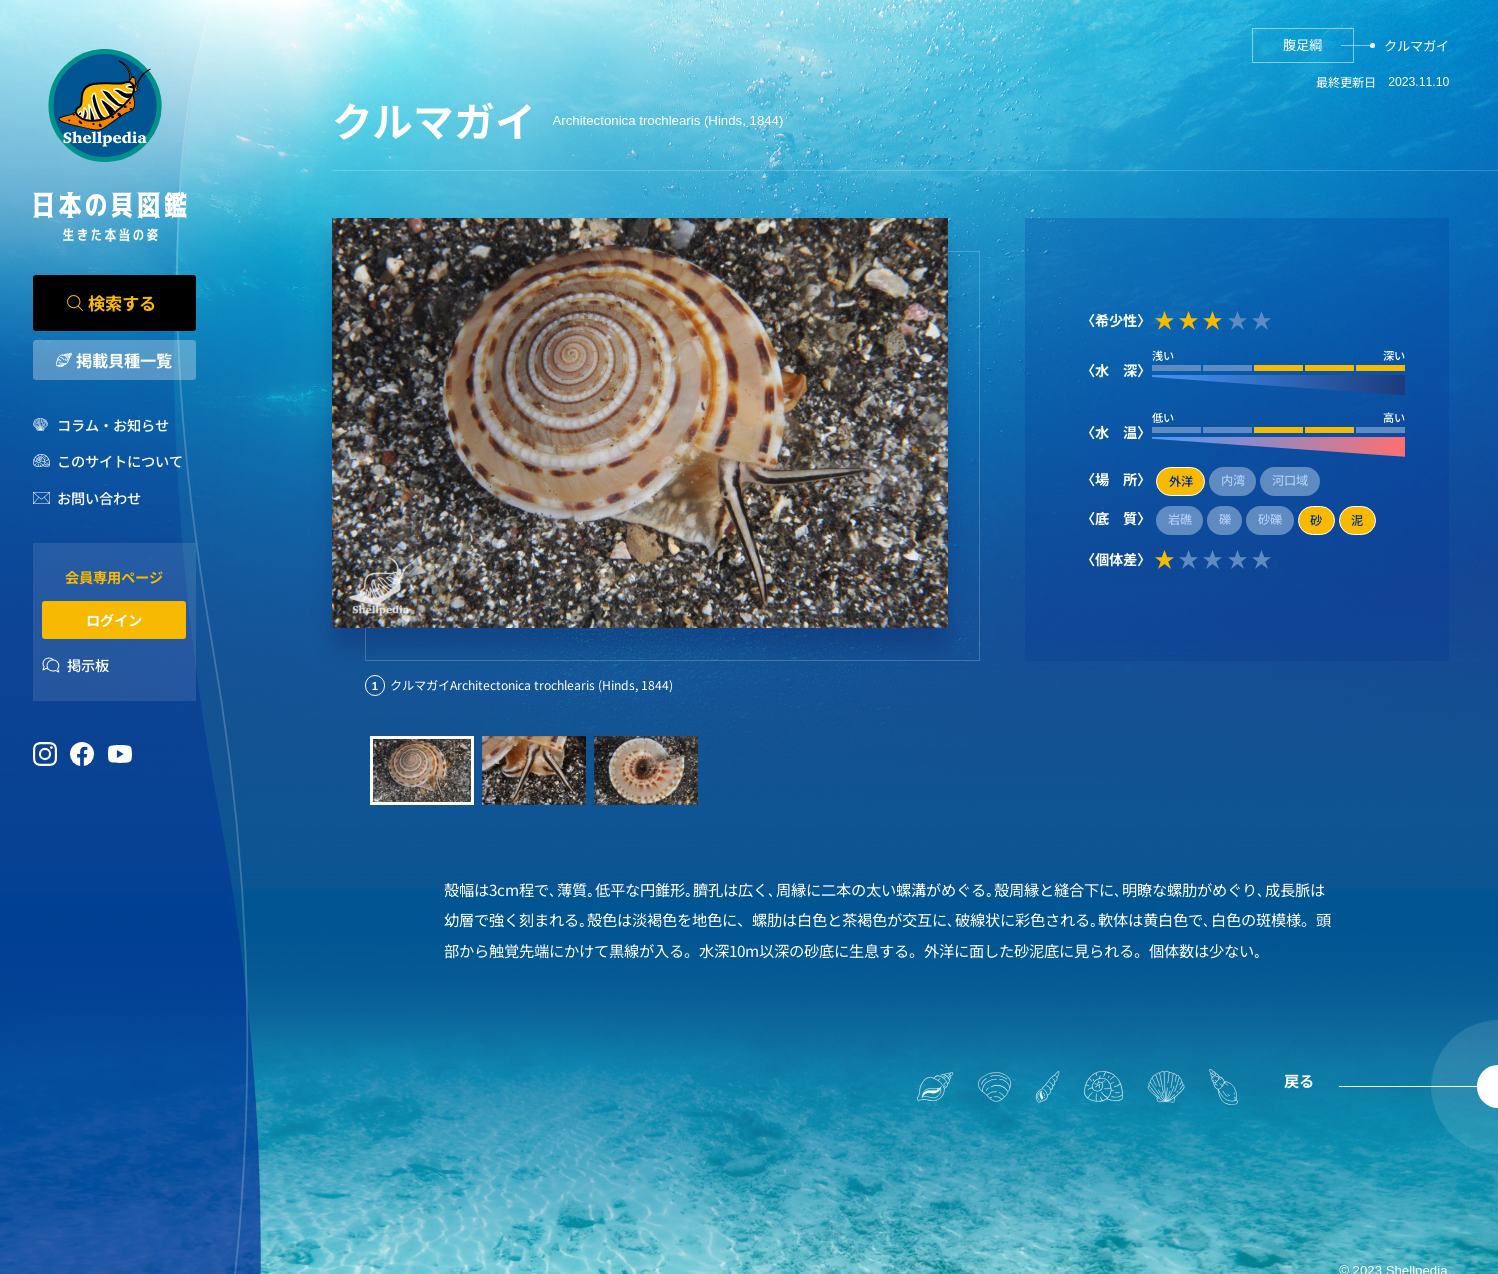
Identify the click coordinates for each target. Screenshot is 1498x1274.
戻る (1299, 1080)
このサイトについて (120, 460)
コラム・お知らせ (113, 424)
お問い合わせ (99, 497)
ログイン (114, 619)
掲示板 (88, 664)
